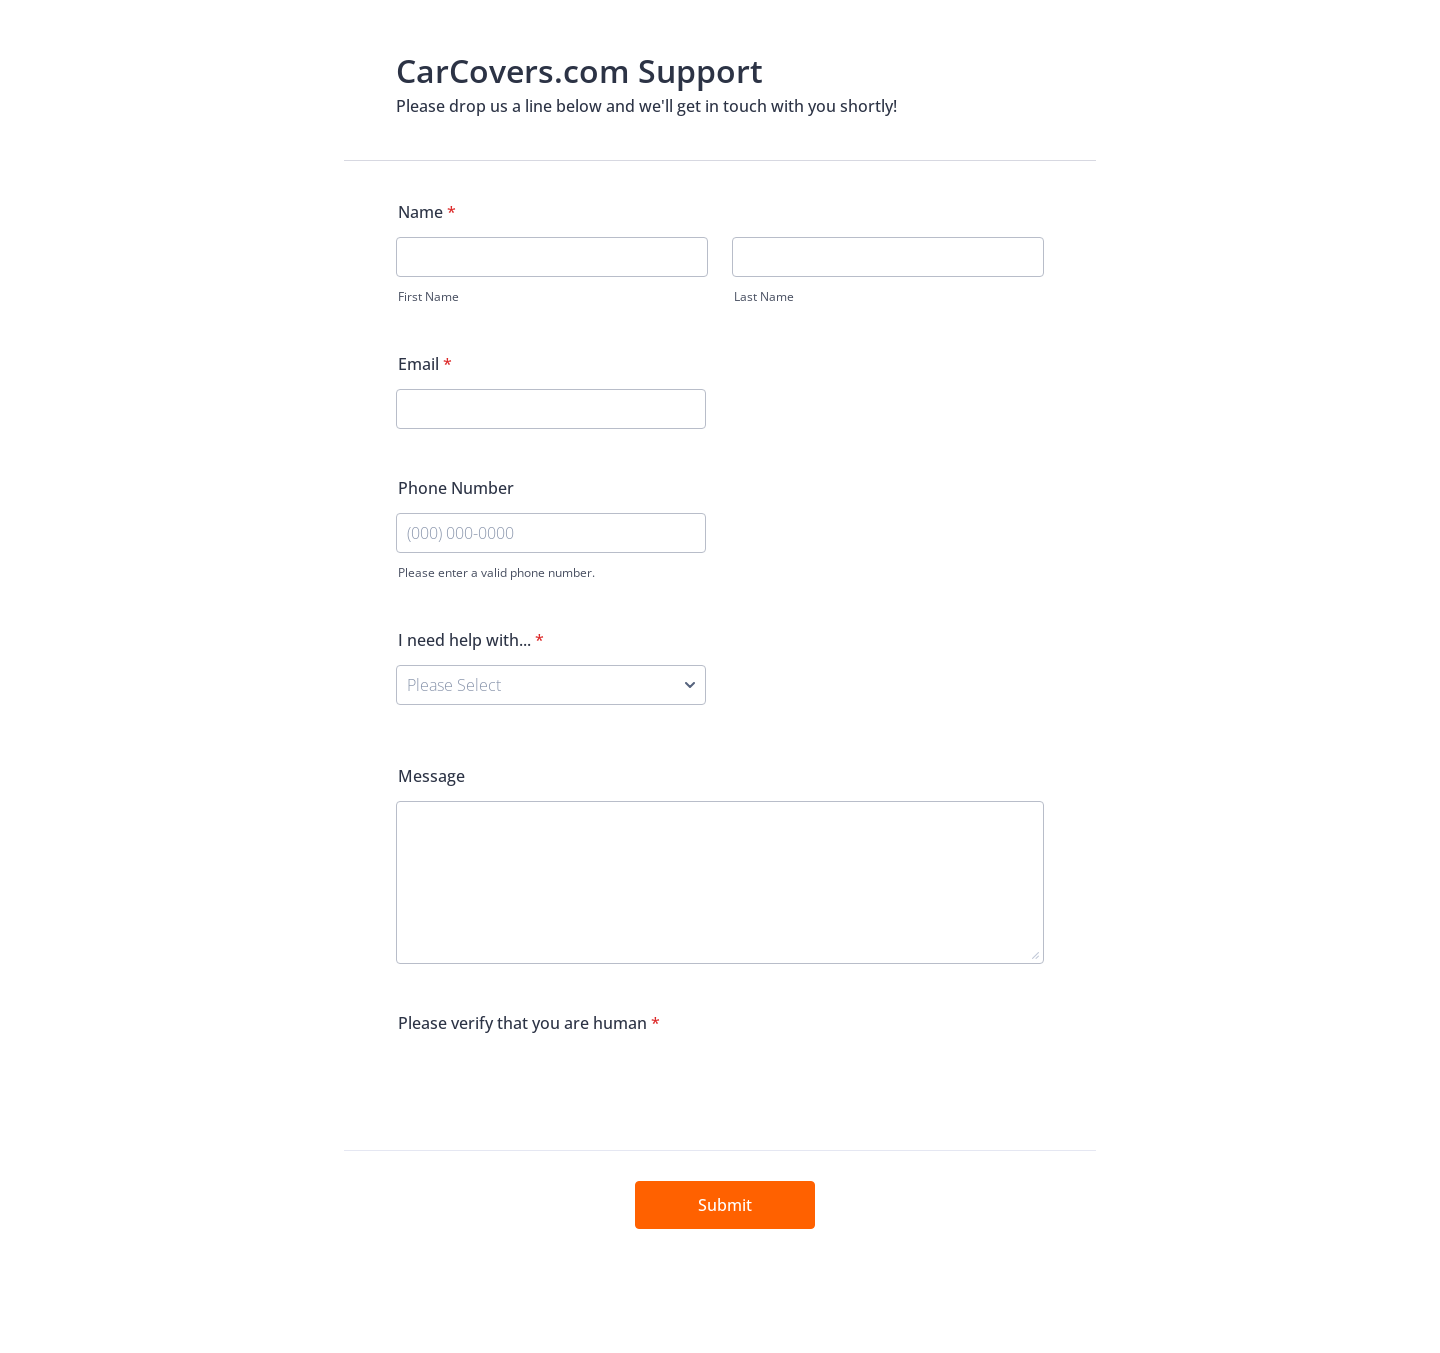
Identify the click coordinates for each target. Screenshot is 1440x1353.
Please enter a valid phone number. (496, 572)
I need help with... (471, 640)
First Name (428, 296)
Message (431, 776)
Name (427, 212)
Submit (725, 1205)
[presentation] (548, 1087)
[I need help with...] (551, 685)
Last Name (764, 296)
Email (425, 364)
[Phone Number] (551, 533)
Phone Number (456, 488)
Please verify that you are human (529, 1023)
